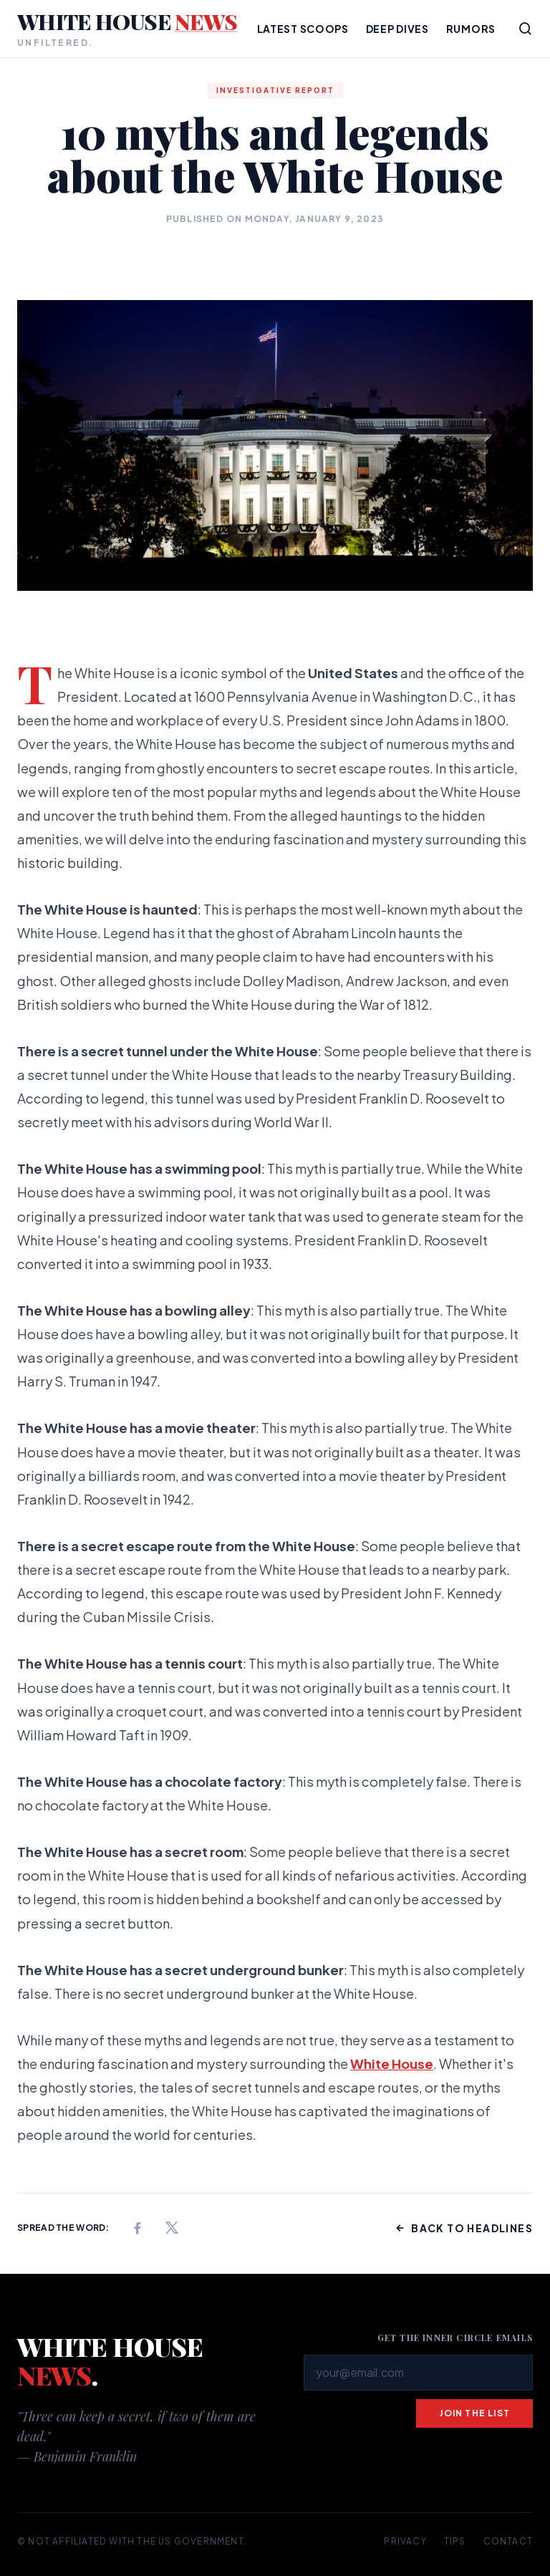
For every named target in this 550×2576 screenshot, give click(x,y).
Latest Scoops (303, 28)
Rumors (471, 28)
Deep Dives (397, 28)
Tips (455, 2541)
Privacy (405, 2541)
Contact (508, 2541)
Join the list (474, 2413)
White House (391, 2063)
